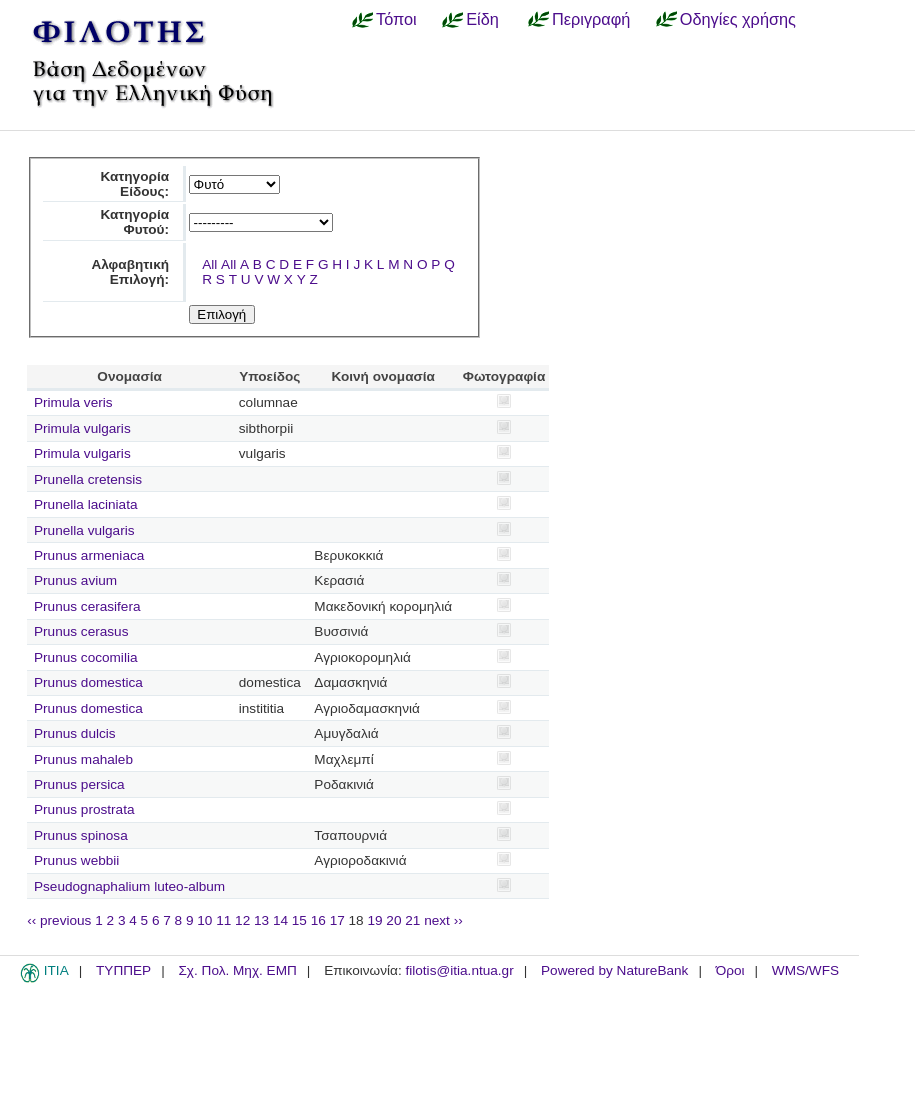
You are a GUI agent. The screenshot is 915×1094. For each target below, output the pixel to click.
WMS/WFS (805, 970)
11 (223, 920)
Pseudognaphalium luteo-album (129, 886)
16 (318, 920)
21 (412, 920)
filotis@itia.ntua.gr (459, 970)
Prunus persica (79, 784)
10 (204, 920)
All (209, 264)
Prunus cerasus (81, 631)
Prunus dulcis (75, 733)
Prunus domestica (88, 682)
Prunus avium (75, 580)
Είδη (482, 19)
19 (374, 920)
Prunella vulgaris (84, 530)
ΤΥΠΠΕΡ (123, 970)
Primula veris (73, 402)
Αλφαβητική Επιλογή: (130, 272)
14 (280, 920)
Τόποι (396, 19)
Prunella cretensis (88, 479)
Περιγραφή (591, 19)
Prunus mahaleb (83, 759)
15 (299, 920)
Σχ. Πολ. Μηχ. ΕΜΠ (237, 970)
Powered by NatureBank (614, 970)
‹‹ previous (59, 920)
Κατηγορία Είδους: (134, 184)
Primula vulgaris (82, 428)
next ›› (443, 920)
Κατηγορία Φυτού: (134, 222)
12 (242, 920)
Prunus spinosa (81, 835)
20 (393, 920)
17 (337, 920)
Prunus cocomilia (86, 657)
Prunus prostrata (84, 809)
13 (261, 920)
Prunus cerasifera (87, 606)
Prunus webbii (76, 860)
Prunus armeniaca (89, 555)
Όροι (730, 970)
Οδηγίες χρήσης (738, 19)
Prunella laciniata (86, 504)
